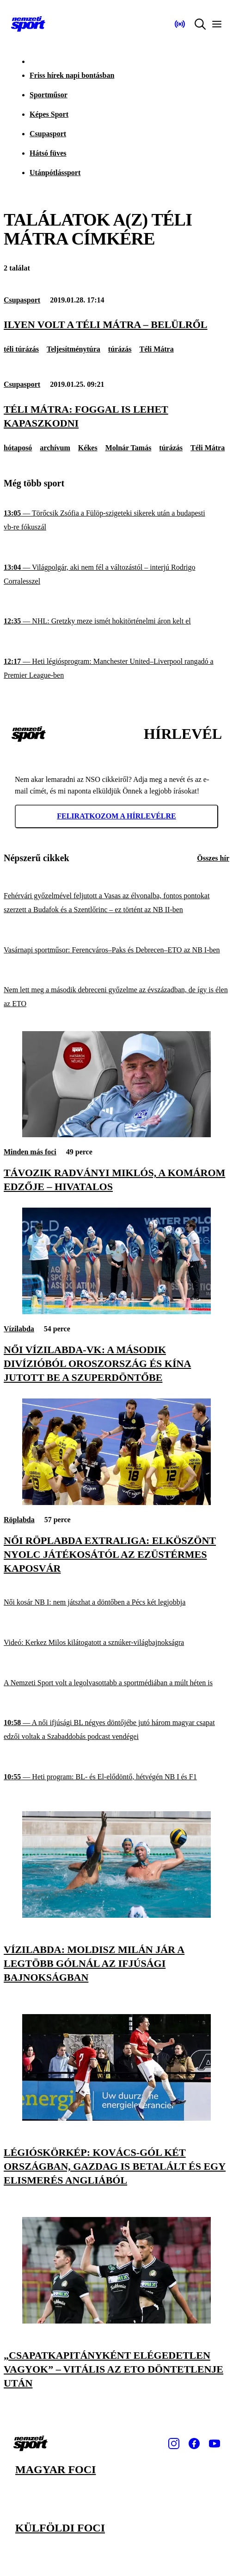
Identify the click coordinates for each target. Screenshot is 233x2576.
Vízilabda (19, 1329)
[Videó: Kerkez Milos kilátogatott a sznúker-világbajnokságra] (116, 1643)
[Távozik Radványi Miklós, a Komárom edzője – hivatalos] (116, 1135)
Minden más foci (30, 1152)
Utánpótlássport (55, 172)
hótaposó (18, 448)
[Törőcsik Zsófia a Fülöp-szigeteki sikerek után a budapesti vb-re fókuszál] (116, 520)
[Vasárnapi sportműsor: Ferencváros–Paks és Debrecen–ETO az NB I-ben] (116, 950)
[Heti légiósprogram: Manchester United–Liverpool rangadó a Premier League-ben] (116, 668)
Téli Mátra (156, 349)
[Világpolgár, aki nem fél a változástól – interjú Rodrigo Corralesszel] (116, 574)
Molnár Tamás (128, 448)
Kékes (88, 448)
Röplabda (19, 1520)
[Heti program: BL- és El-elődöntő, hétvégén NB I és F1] (116, 1777)
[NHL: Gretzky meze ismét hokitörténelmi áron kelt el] (116, 621)
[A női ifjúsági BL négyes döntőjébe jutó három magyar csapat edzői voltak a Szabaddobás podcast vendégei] (116, 1730)
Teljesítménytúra (73, 349)
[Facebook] (194, 2443)
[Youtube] (214, 2443)
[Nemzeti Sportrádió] (180, 24)
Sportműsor (48, 95)
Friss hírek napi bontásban (72, 75)
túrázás (120, 349)
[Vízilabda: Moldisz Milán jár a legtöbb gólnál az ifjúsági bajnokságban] (116, 1915)
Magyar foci (55, 2469)
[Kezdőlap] (28, 24)
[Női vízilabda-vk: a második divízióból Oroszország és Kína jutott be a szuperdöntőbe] (116, 1312)
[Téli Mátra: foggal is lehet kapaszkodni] (116, 416)
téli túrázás (21, 349)
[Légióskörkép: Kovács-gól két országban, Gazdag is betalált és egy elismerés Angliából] (116, 2118)
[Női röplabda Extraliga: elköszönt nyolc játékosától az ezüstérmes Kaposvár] (116, 1502)
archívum (55, 448)
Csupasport (48, 134)
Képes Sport (49, 114)
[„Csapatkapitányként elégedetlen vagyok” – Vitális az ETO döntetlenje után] (116, 2321)
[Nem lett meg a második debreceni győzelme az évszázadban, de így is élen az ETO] (116, 997)
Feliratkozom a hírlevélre (116, 816)
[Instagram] (173, 2443)
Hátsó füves (48, 153)
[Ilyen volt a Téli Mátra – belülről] (116, 325)
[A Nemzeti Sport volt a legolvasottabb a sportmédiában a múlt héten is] (116, 1682)
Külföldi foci (60, 2528)
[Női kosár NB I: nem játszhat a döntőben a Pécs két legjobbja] (116, 1602)
